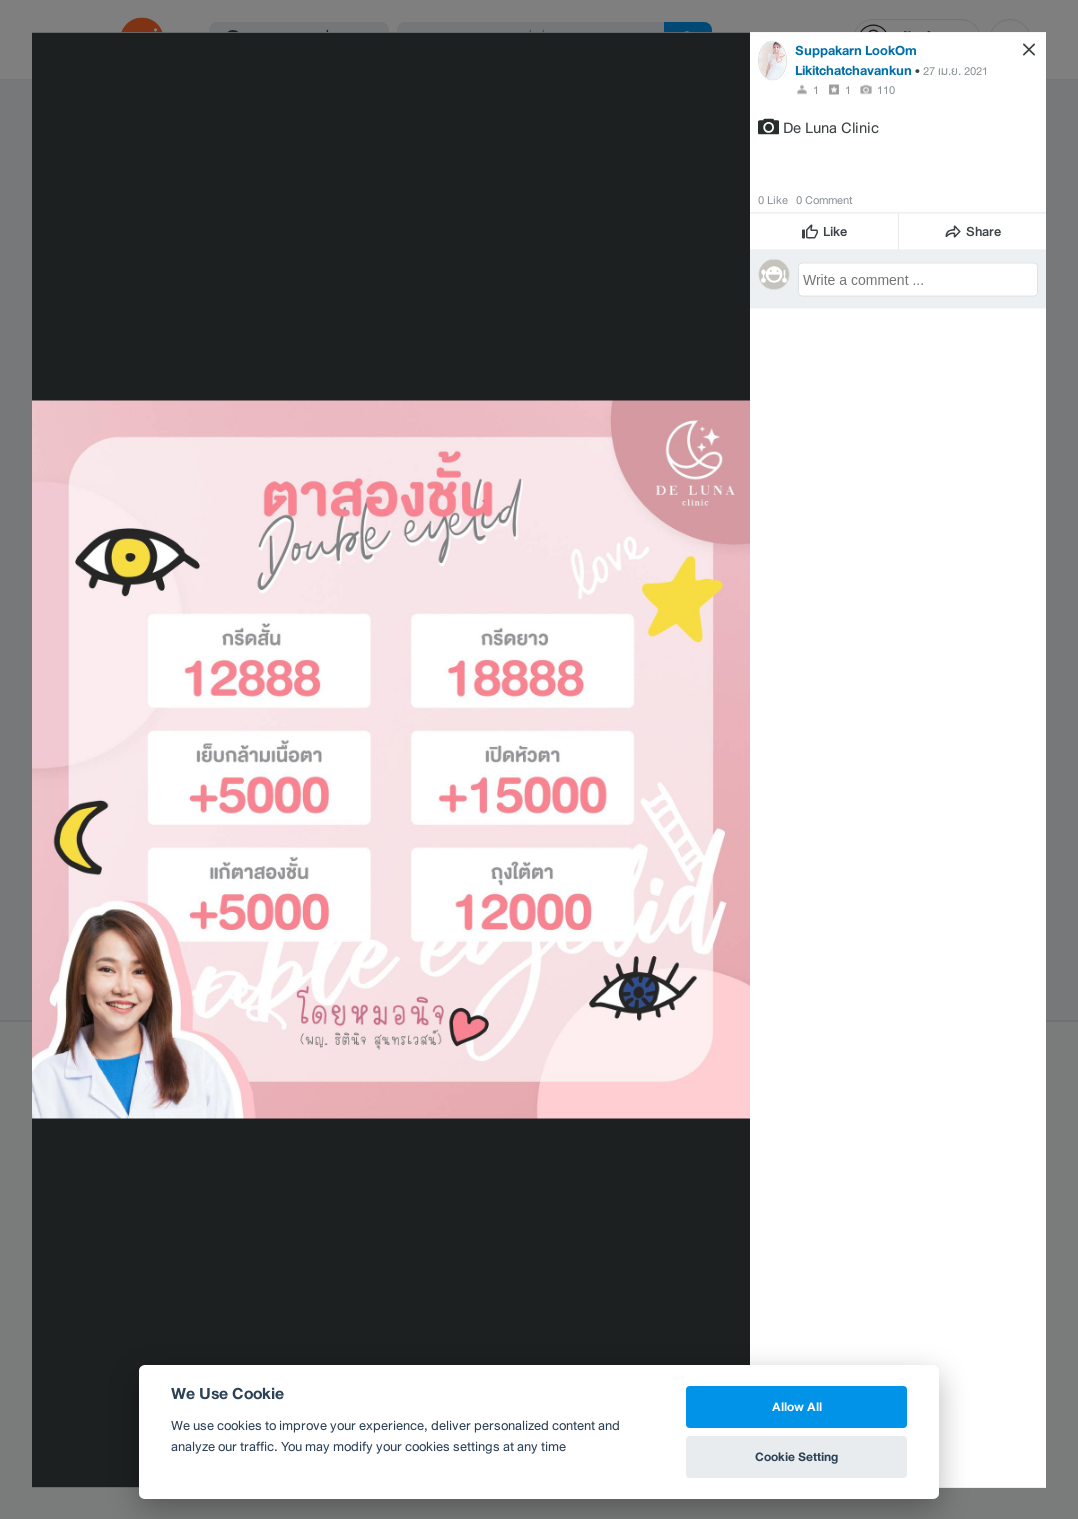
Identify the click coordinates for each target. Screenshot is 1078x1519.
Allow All (797, 1406)
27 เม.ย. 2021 (955, 70)
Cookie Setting (796, 1456)
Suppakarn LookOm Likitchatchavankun (856, 59)
